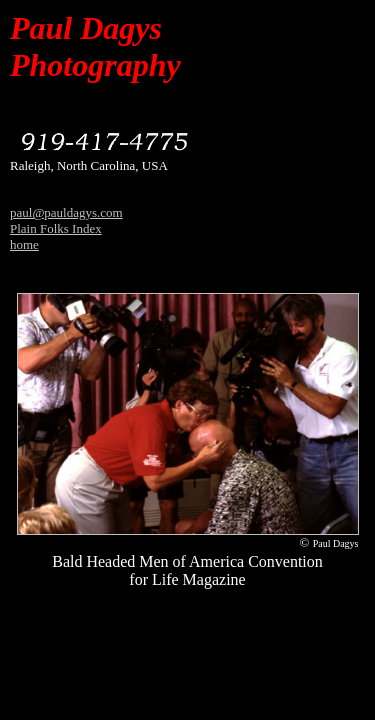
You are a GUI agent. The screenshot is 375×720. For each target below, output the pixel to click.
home (24, 244)
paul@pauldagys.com (66, 212)
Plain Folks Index (56, 228)
